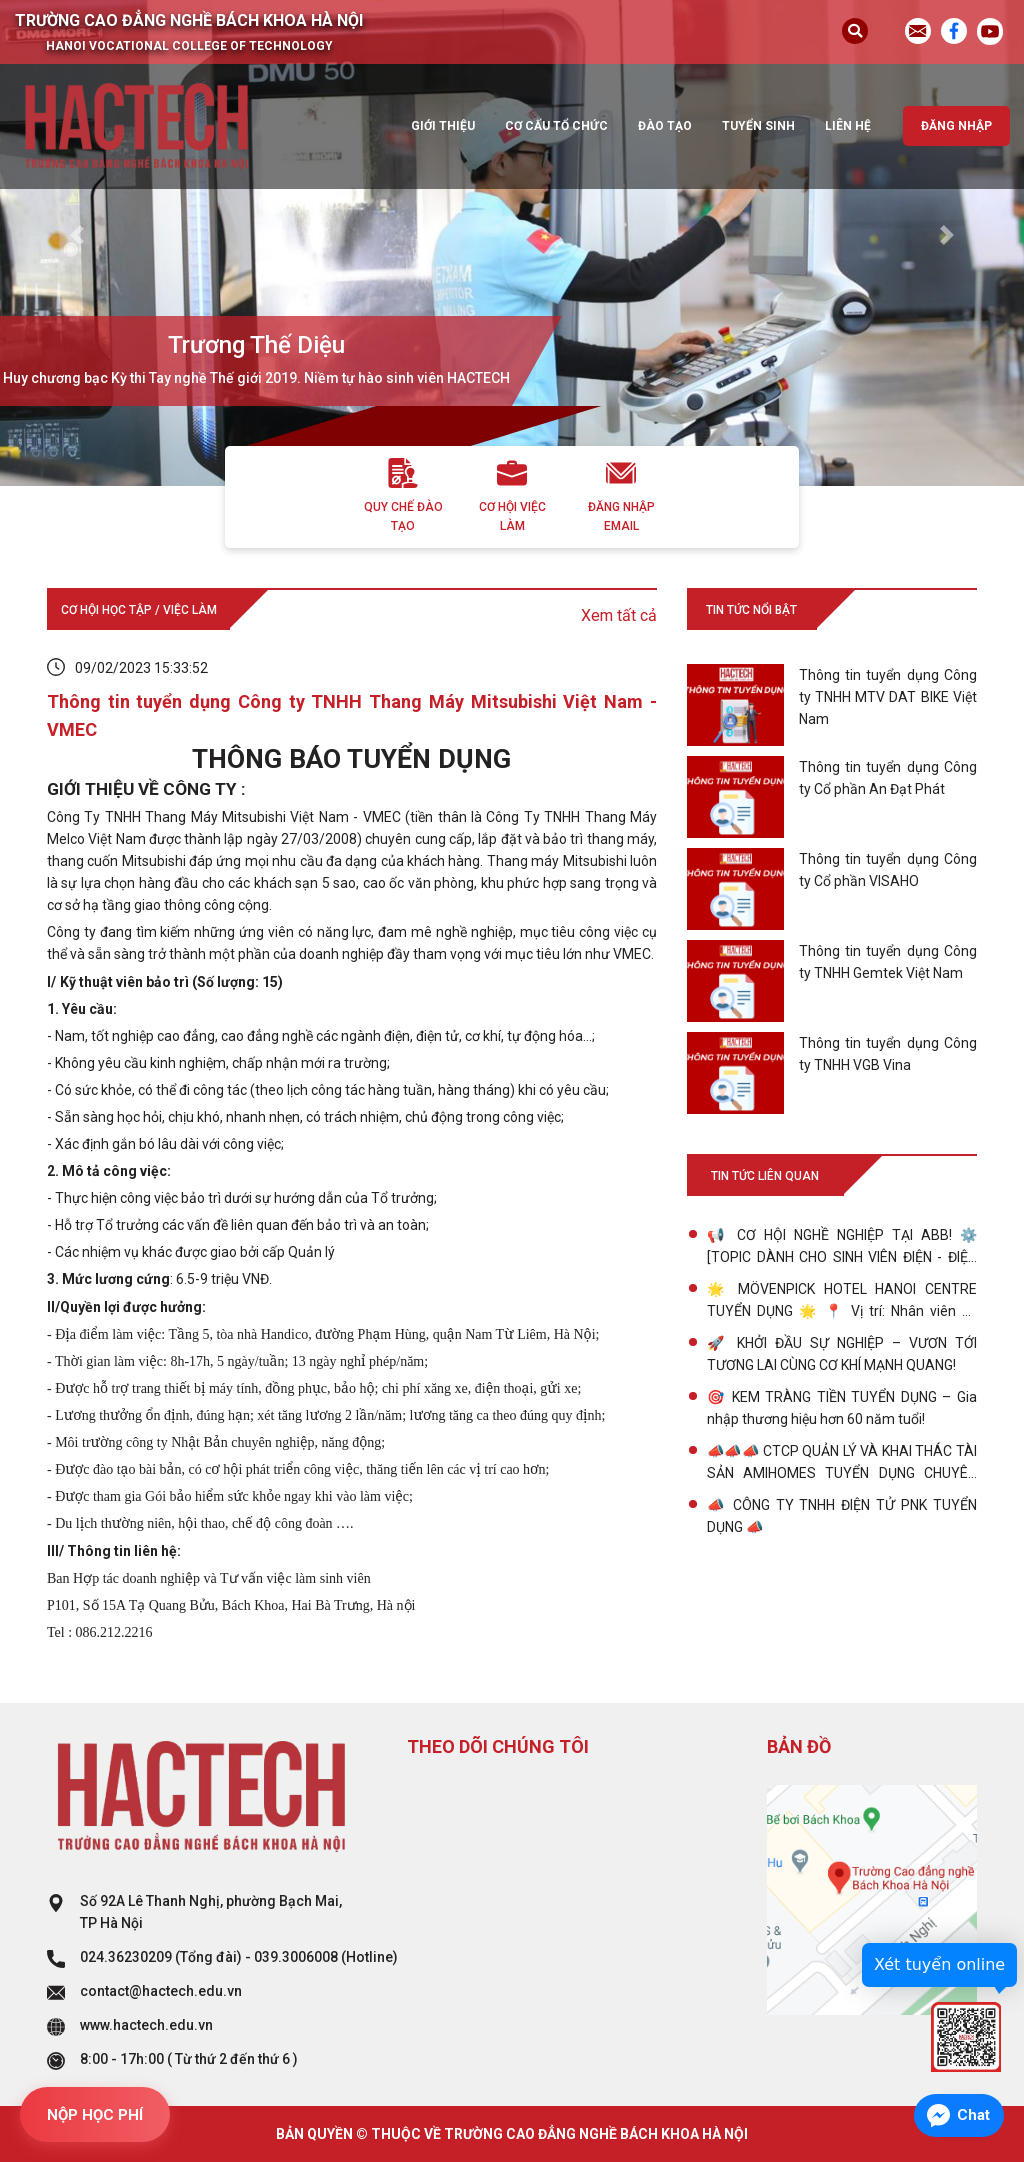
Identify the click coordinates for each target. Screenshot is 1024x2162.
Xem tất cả (619, 615)
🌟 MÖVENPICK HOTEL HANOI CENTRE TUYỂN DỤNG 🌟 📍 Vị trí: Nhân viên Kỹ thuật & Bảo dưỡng (842, 1301)
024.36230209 (126, 1957)
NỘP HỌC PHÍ (95, 2115)
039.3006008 (296, 1957)
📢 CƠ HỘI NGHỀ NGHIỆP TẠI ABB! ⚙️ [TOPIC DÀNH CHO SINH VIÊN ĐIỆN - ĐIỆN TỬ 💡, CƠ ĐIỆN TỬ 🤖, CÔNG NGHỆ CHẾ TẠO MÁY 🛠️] (842, 1247)
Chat (973, 2115)
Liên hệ (848, 126)
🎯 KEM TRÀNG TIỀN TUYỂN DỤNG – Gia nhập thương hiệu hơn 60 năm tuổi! (842, 1408)
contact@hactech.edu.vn (161, 1991)
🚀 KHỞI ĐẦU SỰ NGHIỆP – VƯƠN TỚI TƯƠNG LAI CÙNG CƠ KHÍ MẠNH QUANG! (842, 1354)
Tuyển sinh (758, 126)
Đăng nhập (956, 126)
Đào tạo (665, 126)
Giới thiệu (443, 126)
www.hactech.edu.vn (146, 2025)
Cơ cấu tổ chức (556, 126)
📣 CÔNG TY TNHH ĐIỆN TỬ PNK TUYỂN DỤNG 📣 (842, 1516)
